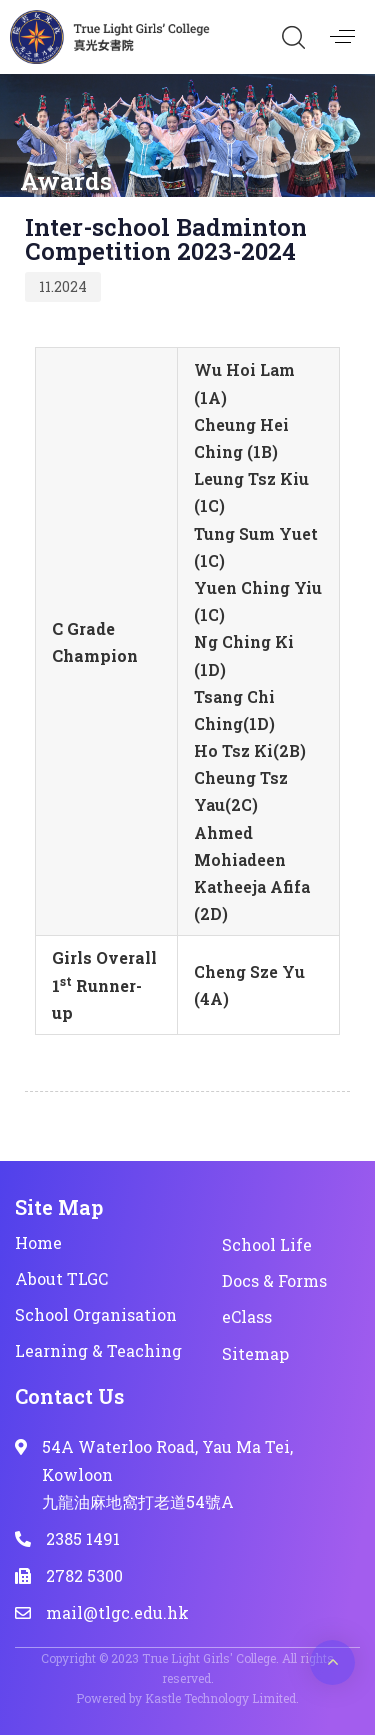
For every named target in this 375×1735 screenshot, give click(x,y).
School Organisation (96, 1314)
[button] (293, 37)
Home (38, 1242)
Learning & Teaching (98, 1350)
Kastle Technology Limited (220, 1698)
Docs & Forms (274, 1280)
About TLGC (61, 1278)
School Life (267, 1244)
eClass (247, 1316)
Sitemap (255, 1353)
